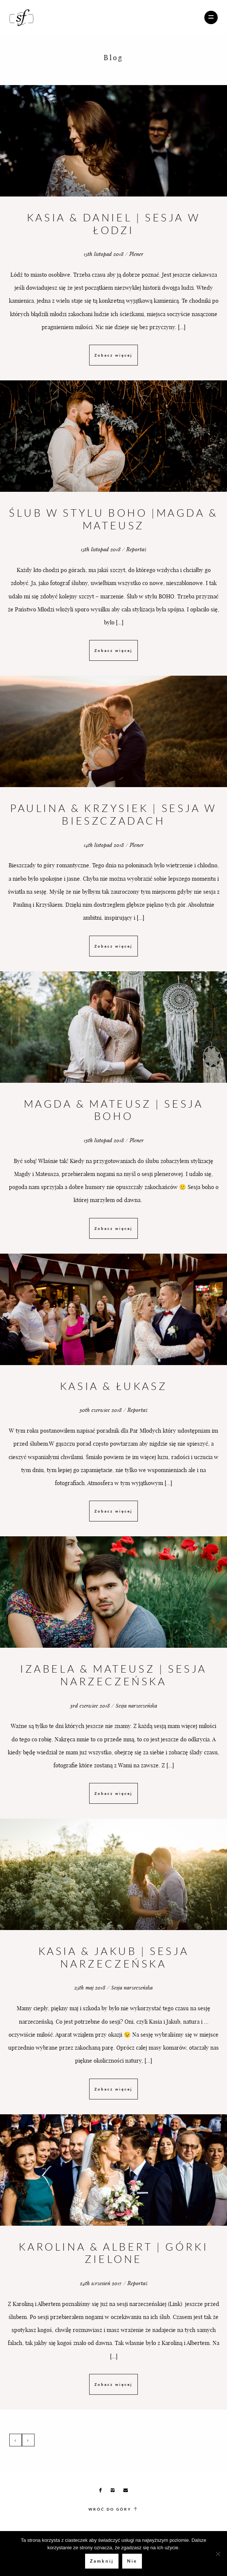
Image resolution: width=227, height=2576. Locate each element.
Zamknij (102, 2561)
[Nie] (217, 2553)
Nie (132, 2561)
